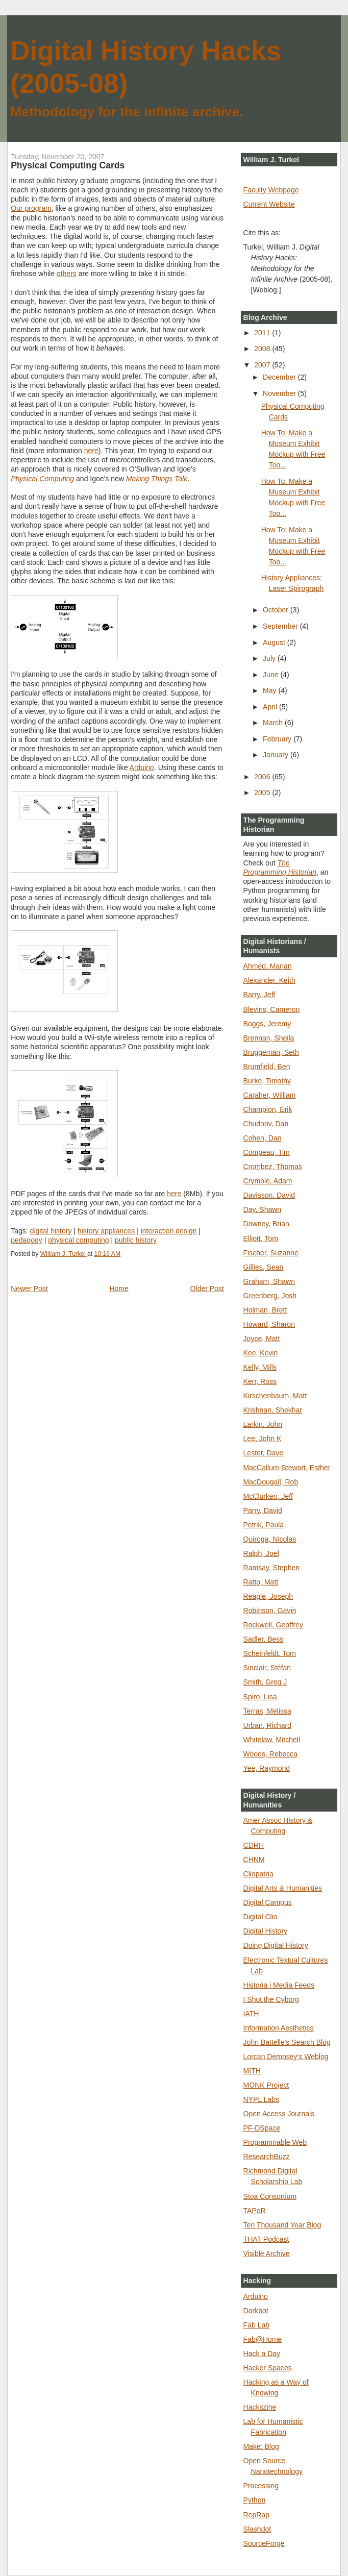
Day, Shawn (262, 1209)
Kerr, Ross (260, 1381)
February (278, 739)
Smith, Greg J (265, 1682)
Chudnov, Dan (266, 1124)
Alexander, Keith (269, 980)
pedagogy (26, 1240)
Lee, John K (262, 1438)
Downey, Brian (266, 1224)
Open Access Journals (279, 2114)
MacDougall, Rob (271, 1482)
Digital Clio (260, 1917)
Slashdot (257, 2529)
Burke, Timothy (267, 1081)
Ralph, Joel (261, 1553)
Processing (261, 2486)
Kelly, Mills (260, 1367)
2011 (263, 333)
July (270, 658)
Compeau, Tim (266, 1152)
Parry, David (262, 1510)
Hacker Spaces (267, 2368)
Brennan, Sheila (268, 1038)
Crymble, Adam (267, 1181)
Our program (31, 208)
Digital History (265, 1931)
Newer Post (29, 1288)
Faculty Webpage (271, 190)
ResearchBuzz (266, 2156)
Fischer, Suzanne (271, 1253)
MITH (252, 2071)
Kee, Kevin (260, 1353)
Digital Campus (267, 1902)
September (281, 626)
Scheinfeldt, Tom (269, 1653)
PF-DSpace (262, 2128)
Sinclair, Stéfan (267, 1668)
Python (254, 2500)
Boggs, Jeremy (267, 1024)
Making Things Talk (156, 479)
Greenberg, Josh (270, 1296)
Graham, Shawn (269, 1281)
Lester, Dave (263, 1453)
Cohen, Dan (262, 1138)
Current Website (269, 204)
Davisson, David (269, 1195)
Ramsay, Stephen (271, 1568)
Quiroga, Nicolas (269, 1539)
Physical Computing (42, 479)
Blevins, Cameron (271, 1009)
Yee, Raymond (266, 1768)
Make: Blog (261, 2446)
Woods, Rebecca (270, 1754)
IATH (251, 2014)
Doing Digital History (275, 1945)
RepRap (256, 2515)
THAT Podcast (266, 2239)
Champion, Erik (267, 1109)
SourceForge (264, 2543)
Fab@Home (262, 2339)
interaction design (169, 1231)
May (270, 690)
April (271, 707)
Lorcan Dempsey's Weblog (286, 2056)
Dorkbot (255, 2311)
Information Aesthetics (278, 2028)
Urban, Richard (267, 1725)
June (271, 675)
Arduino (142, 767)
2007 (263, 365)
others (67, 273)
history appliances (106, 1231)
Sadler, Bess (263, 1639)
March (274, 723)
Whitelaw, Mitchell (272, 1740)
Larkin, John (262, 1424)
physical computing (78, 1240)
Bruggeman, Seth (271, 1052)
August (275, 642)
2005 (263, 792)
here (91, 451)
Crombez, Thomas (272, 1166)
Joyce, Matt (261, 1338)
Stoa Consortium (270, 2196)
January (276, 755)
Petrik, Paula (263, 1525)
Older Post (207, 1288)
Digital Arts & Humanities (282, 1888)
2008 (263, 348)
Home (118, 1288)
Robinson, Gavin (269, 1610)
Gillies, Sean (263, 1267)
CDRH (253, 1845)
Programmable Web (275, 2142)
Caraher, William (269, 1095)
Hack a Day (262, 2353)
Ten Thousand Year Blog (282, 2225)
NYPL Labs (261, 2099)
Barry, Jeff (259, 994)
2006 (263, 777)
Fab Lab (256, 2325)
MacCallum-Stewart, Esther (287, 1468)
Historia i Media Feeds (279, 1985)
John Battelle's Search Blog (287, 2042)
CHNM (254, 1859)
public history (136, 1240)
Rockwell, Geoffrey (273, 1625)
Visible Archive (266, 2253)
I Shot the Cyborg (271, 1999)
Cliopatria (258, 1874)
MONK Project (266, 2085)
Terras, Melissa (267, 1711)
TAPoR (254, 2211)
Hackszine (260, 2407)
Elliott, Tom (260, 1238)
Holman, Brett (265, 1310)
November (280, 393)
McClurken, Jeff (268, 1496)
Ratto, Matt (261, 1582)
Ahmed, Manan (267, 966)
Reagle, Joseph (268, 1596)
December (280, 377)
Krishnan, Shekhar (272, 1410)
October (276, 610)
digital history (51, 1231)
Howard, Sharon (269, 1324)
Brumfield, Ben (266, 1066)
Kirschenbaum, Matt (275, 1396)
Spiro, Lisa (260, 1697)
